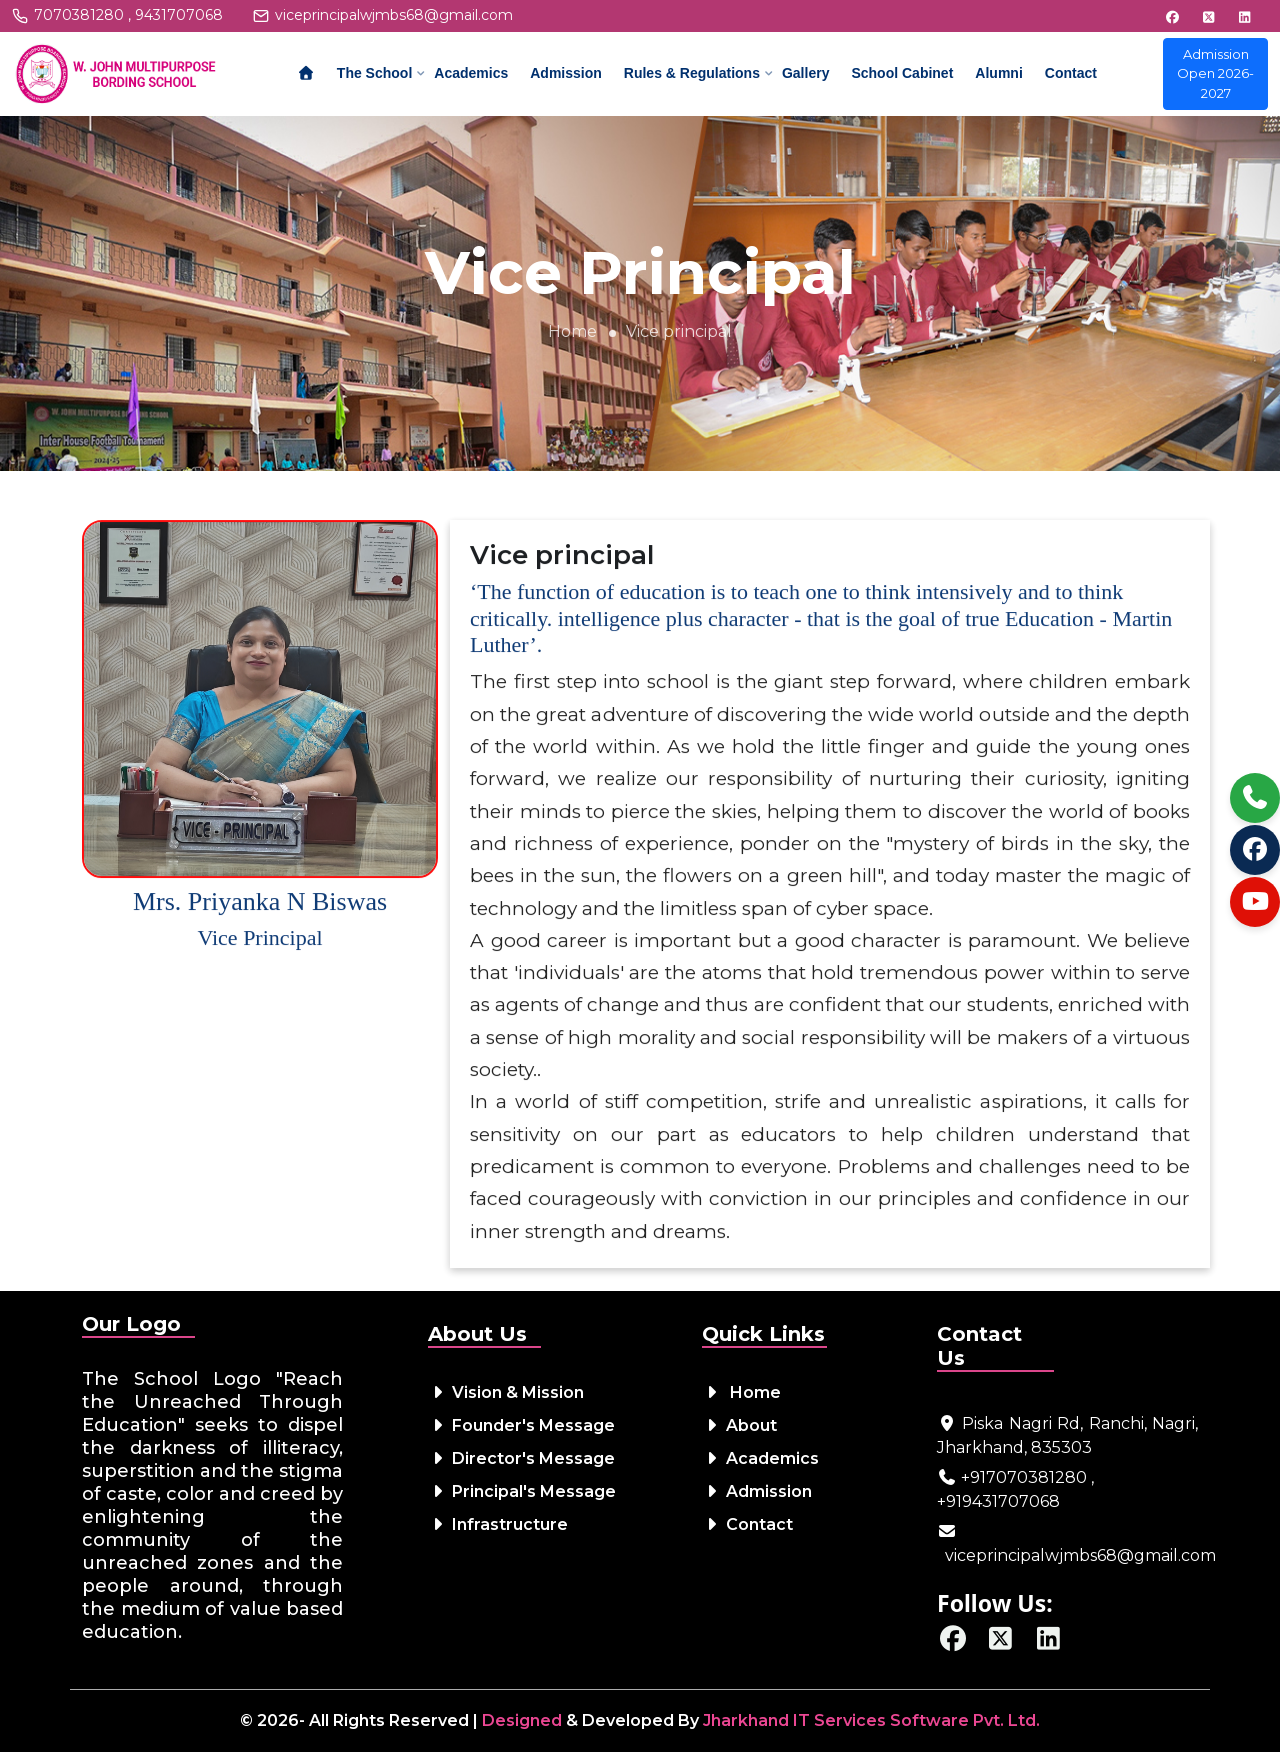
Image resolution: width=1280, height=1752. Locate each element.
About (739, 1425)
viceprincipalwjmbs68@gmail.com (394, 15)
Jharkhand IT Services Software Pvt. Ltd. (871, 1720)
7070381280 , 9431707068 (128, 15)
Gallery (805, 73)
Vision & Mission (506, 1392)
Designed (522, 1720)
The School (374, 73)
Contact (1071, 73)
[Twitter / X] (1001, 1642)
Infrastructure (498, 1524)
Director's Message (521, 1458)
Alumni (998, 73)
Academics (471, 73)
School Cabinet (902, 73)
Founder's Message (521, 1425)
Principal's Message (522, 1491)
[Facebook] (953, 1642)
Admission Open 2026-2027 (1215, 73)
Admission (566, 73)
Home (572, 331)
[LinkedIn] (1048, 1642)
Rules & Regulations (692, 73)
